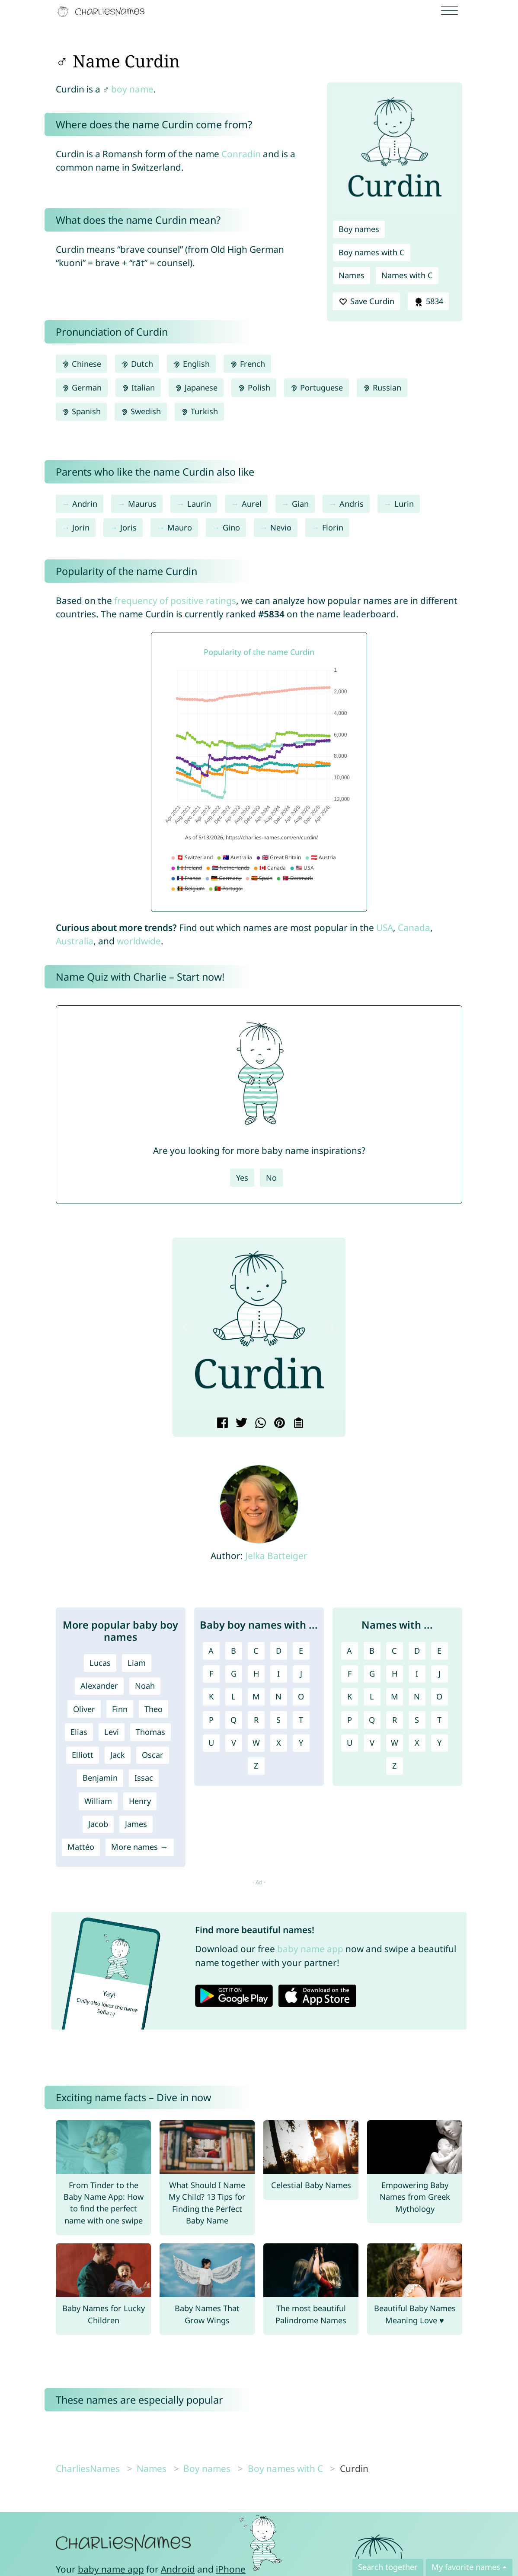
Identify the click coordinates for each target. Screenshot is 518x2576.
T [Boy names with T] (301, 1720)
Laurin (199, 504)
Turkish (199, 411)
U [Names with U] (349, 1742)
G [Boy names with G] (234, 1673)
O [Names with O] (439, 1696)
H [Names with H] (394, 1673)
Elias (78, 1732)
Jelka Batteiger (276, 1556)
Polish (253, 387)
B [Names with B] (371, 1650)
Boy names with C (372, 252)
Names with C (407, 275)
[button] (186, 1327)
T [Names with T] (439, 1720)
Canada (414, 927)
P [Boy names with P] (211, 1720)
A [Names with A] (349, 1650)
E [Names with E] (439, 1650)
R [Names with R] (394, 1720)
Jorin (81, 527)
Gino (231, 527)
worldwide (139, 941)
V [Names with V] (372, 1742)
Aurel (252, 504)
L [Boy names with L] (233, 1696)
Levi (111, 1732)
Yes (242, 1177)
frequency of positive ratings (175, 600)
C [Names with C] (394, 1650)
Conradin (241, 154)
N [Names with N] (417, 1696)
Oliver (84, 1709)
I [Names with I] (417, 1673)
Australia (74, 941)
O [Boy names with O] (301, 1696)
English (191, 364)
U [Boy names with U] (211, 1742)
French (247, 364)
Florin (332, 527)
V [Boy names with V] (233, 1742)
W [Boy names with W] (256, 1742)
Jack (117, 1755)
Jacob (98, 1824)
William (98, 1801)
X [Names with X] (417, 1742)
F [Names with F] (350, 1673)
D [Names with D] (417, 1650)
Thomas (150, 1732)
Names (352, 275)
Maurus (142, 504)
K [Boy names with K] (211, 1696)
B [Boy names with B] (233, 1650)
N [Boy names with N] (278, 1696)
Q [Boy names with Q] (233, 1720)
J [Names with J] (439, 1673)
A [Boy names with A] (211, 1650)
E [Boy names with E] (301, 1650)
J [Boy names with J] (301, 1673)
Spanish (81, 411)
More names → (139, 1847)
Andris (351, 504)
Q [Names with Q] (372, 1720)
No (271, 1177)
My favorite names (466, 2567)
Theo (153, 1709)
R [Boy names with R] (256, 1720)
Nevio (280, 527)
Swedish (141, 411)
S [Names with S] (417, 1720)
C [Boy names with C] (256, 1650)
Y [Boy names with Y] (301, 1742)
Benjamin (100, 1777)
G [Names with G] (372, 1673)
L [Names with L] (372, 1696)
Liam (137, 1663)
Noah (145, 1685)
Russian (382, 387)
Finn (120, 1709)
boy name (132, 89)
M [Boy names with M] (256, 1696)
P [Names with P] (349, 1720)
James (136, 1824)
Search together (388, 2567)
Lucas (100, 1663)
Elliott (82, 1755)
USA (384, 927)
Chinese (81, 364)
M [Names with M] (394, 1696)
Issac (143, 1777)
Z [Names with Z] (394, 1765)
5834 (428, 301)
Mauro (179, 527)
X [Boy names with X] (278, 1742)
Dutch (137, 364)
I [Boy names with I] (278, 1673)
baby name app (310, 1949)
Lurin (404, 504)
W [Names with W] (394, 1742)
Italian (138, 387)
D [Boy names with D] (278, 1650)
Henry (140, 1801)
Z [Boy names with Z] (256, 1765)
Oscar (152, 1755)
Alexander (99, 1685)
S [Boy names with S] (278, 1720)
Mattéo (80, 1847)
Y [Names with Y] (439, 1742)
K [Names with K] (349, 1696)
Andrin (84, 504)
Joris (128, 527)
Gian (300, 504)
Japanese (196, 387)
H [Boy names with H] (256, 1673)
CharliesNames (88, 2468)
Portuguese (316, 387)
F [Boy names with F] (211, 1673)
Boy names (359, 229)
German (82, 387)
